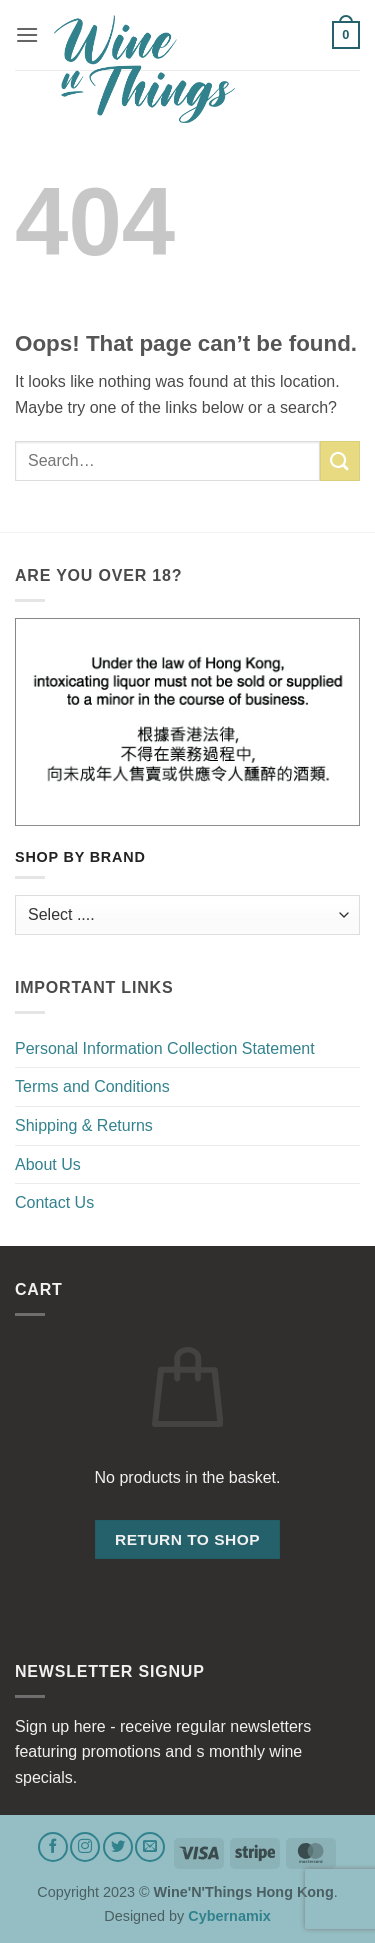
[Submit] (340, 460)
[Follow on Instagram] (85, 1847)
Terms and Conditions (92, 1086)
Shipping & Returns (84, 1125)
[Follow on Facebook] (53, 1847)
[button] (27, 34)
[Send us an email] (150, 1847)
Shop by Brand (80, 857)
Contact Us (54, 1202)
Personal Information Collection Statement (165, 1048)
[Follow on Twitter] (118, 1847)
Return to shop (187, 1539)
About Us (48, 1164)
